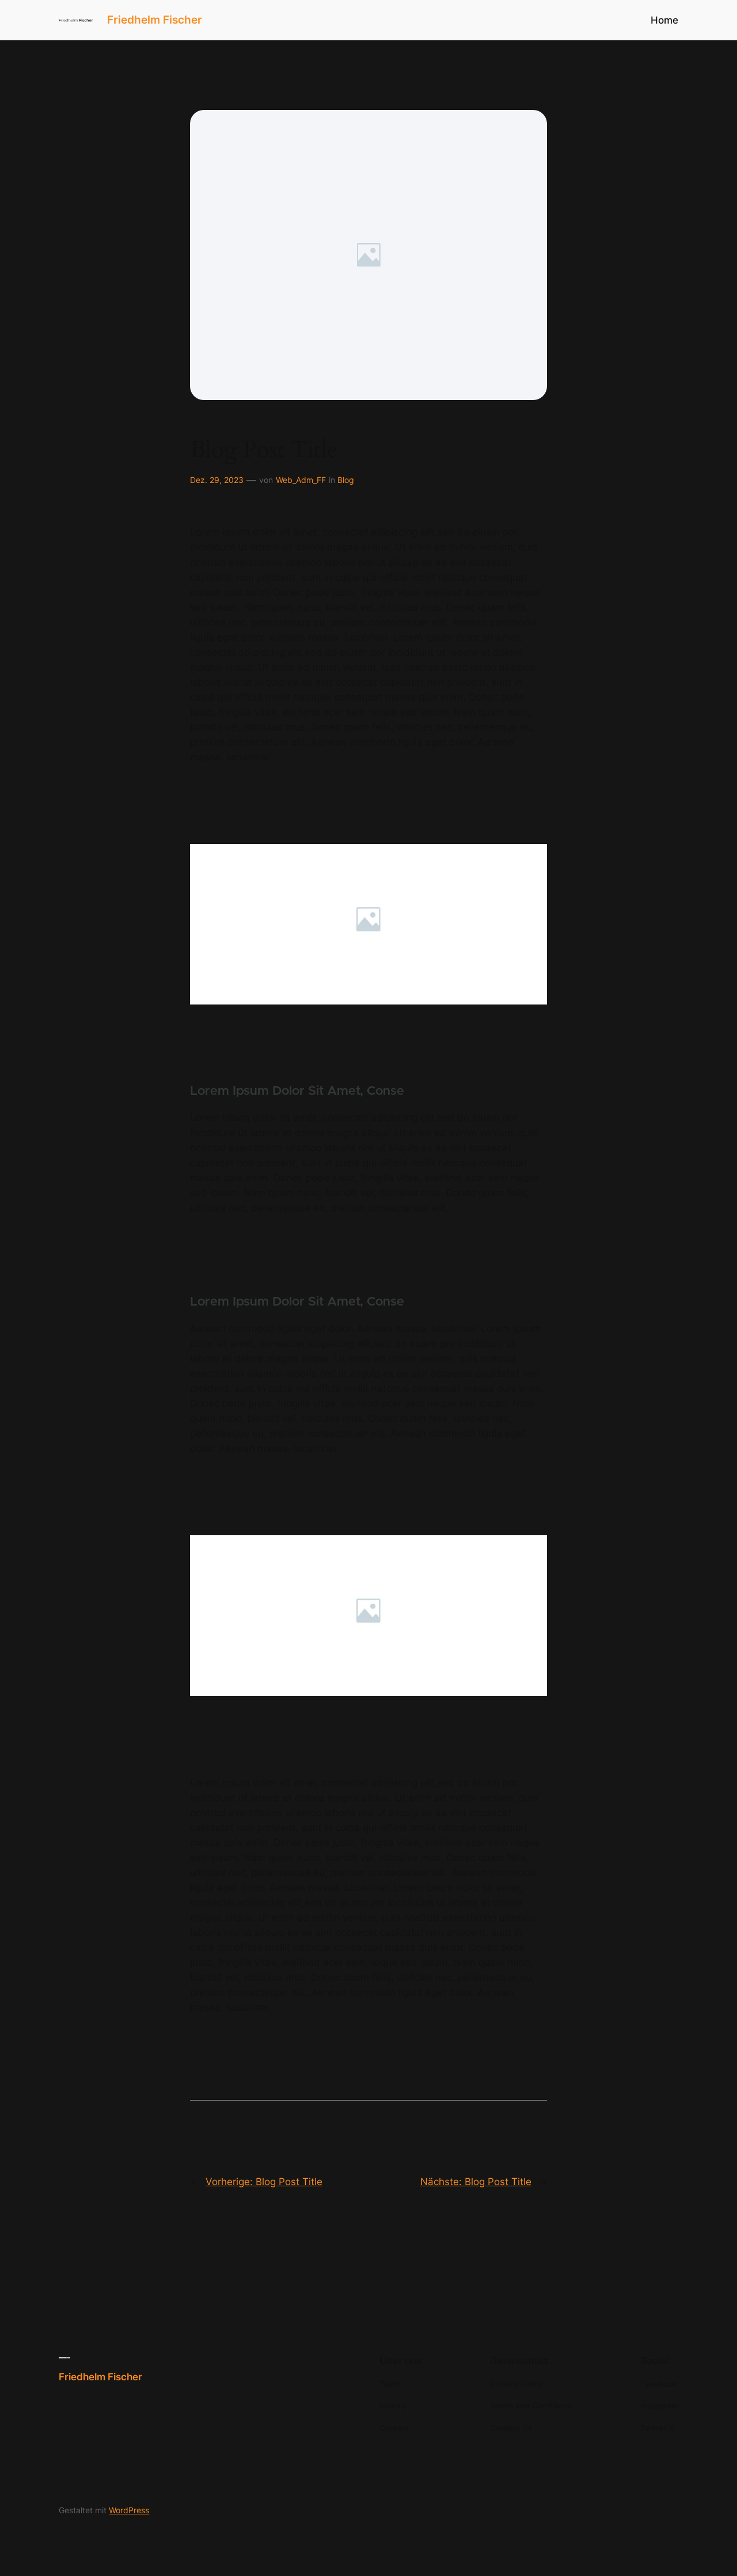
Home (664, 20)
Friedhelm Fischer (154, 19)
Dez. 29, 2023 (217, 480)
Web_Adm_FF (301, 480)
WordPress (129, 2510)
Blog (345, 480)
